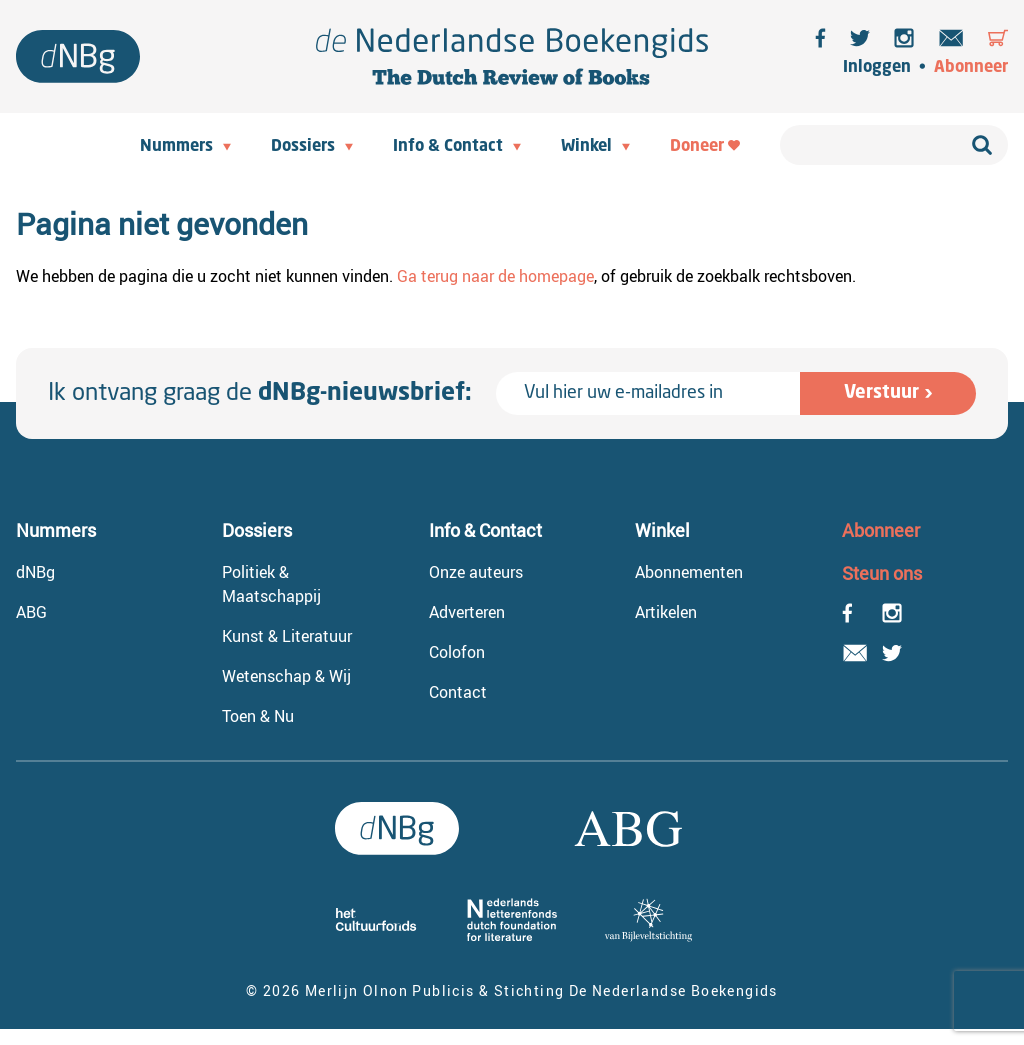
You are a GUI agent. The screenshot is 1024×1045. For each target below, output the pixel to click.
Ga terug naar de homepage (495, 276)
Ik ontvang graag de (260, 394)
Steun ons (882, 573)
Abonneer (971, 68)
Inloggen (877, 68)
